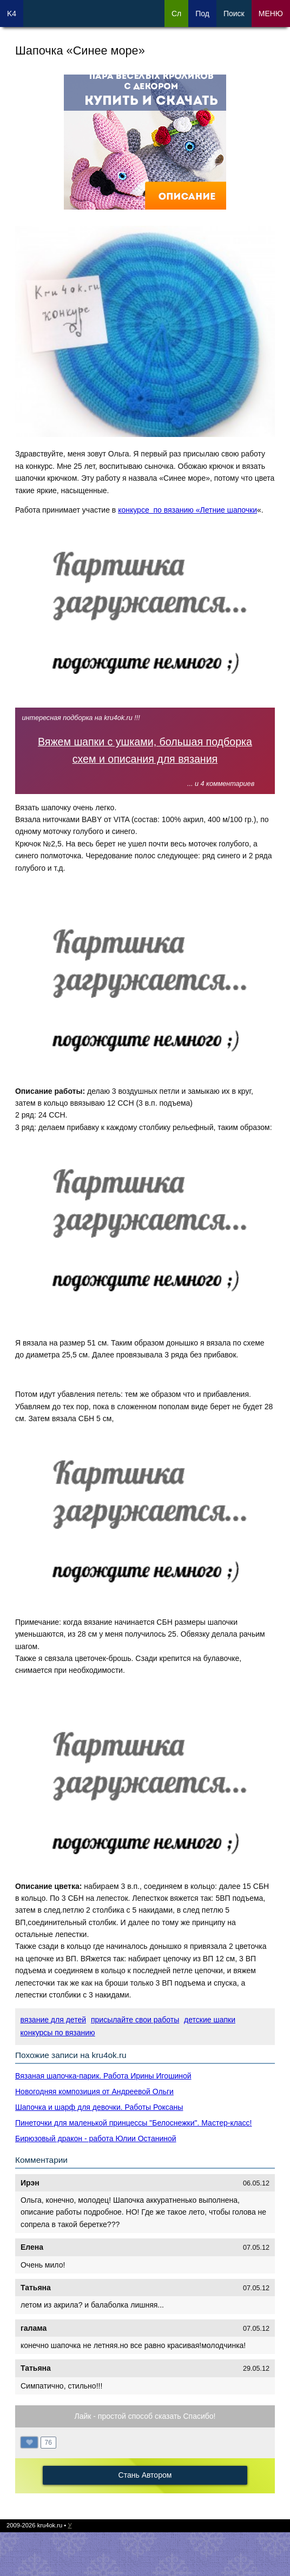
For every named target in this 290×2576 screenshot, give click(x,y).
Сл (176, 13)
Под (202, 13)
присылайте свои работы (135, 2019)
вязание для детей (53, 2019)
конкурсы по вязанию (58, 2032)
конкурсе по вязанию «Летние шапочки (187, 510)
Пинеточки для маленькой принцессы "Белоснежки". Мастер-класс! (133, 2122)
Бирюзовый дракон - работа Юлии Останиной (95, 2138)
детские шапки (209, 2019)
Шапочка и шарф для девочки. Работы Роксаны (99, 2107)
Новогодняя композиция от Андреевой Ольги (94, 2091)
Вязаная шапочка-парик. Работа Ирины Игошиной (103, 2075)
